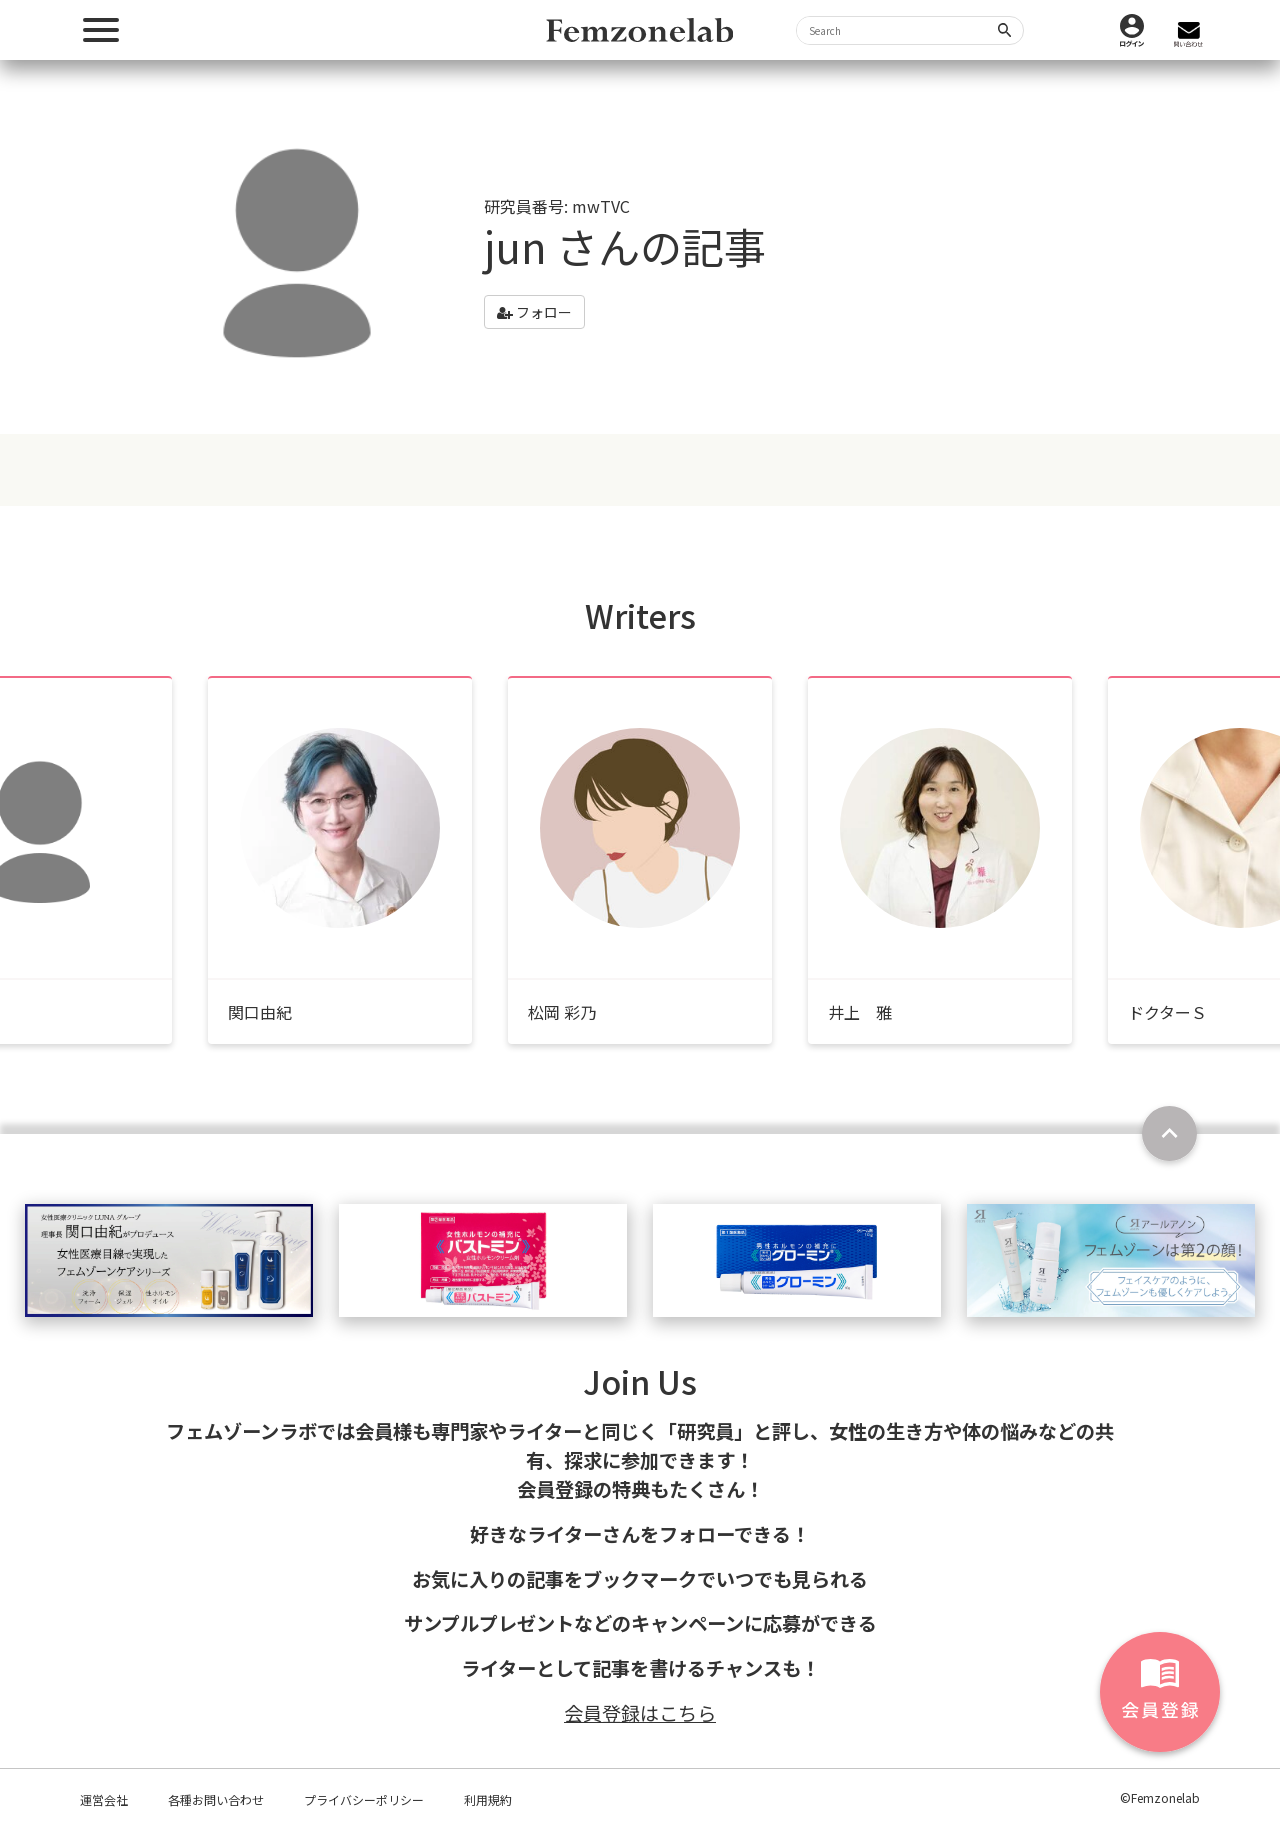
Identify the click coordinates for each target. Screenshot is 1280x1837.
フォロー (534, 312)
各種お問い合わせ (216, 1799)
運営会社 (104, 1799)
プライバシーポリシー (364, 1799)
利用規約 (488, 1799)
